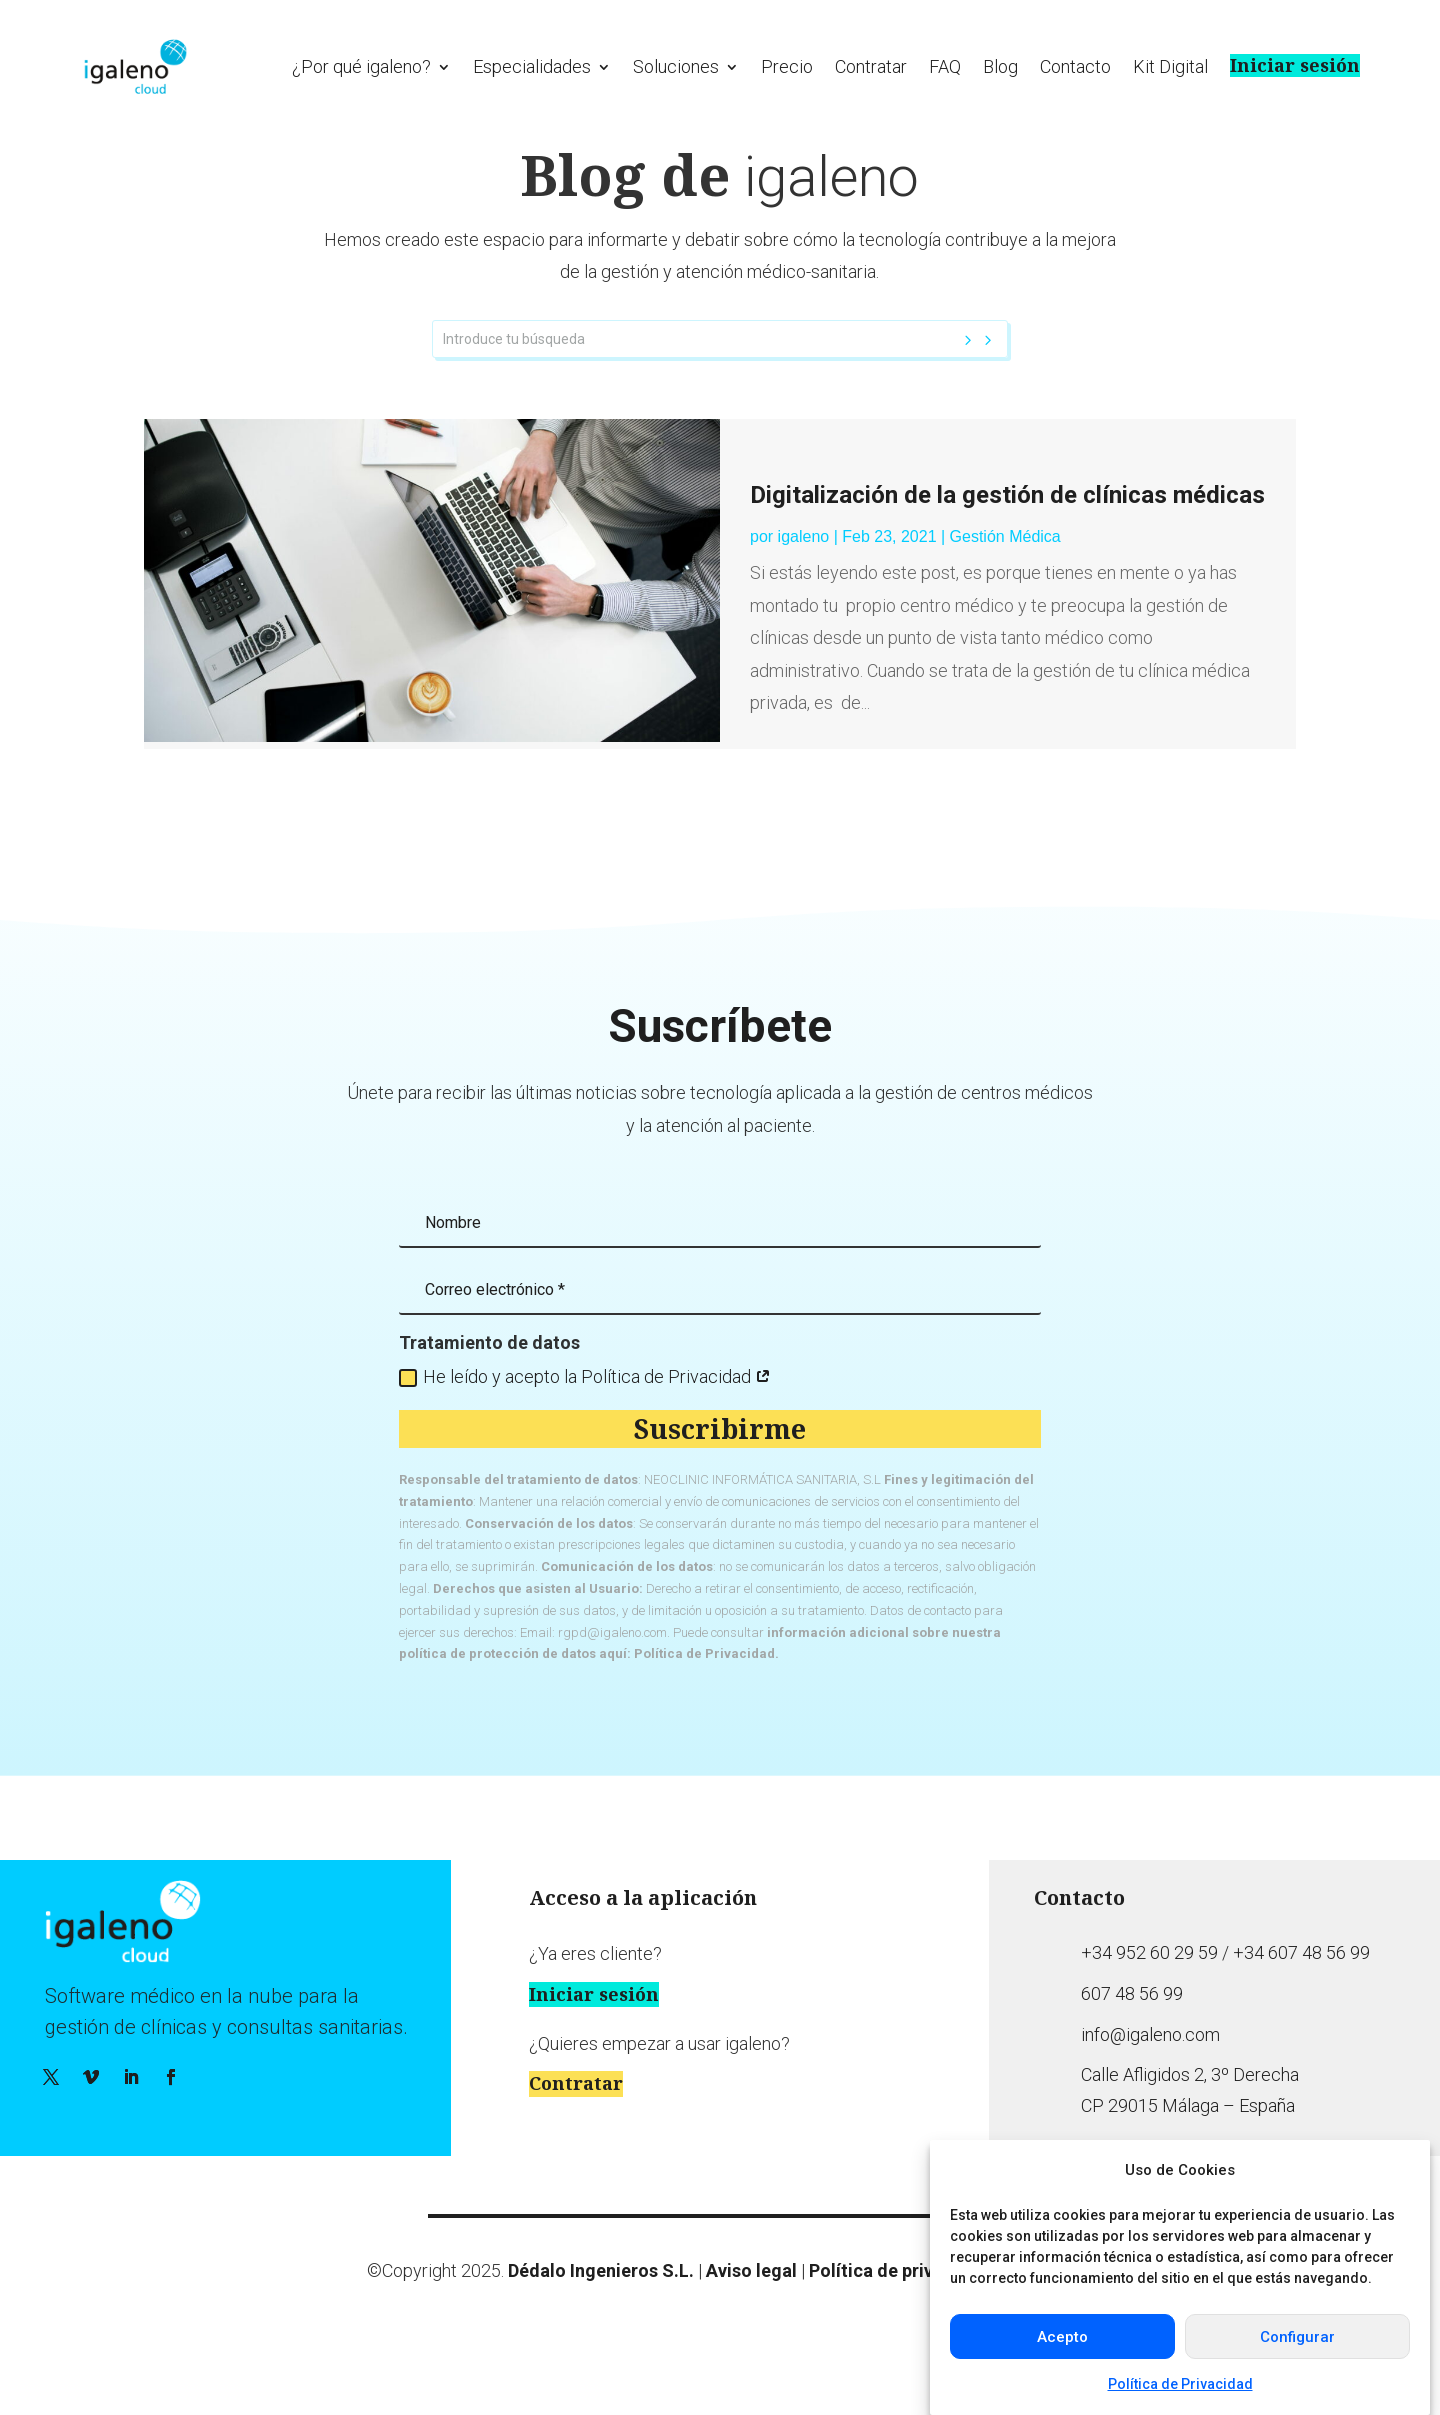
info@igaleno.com (1150, 2075)
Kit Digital (1170, 66)
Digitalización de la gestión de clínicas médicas (1007, 537)
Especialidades (532, 66)
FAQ (945, 66)
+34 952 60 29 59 (1149, 1994)
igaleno (804, 577)
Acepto (1062, 2337)
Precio (787, 66)
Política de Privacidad (1180, 2384)
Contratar (871, 66)
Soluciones (676, 66)
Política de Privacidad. (706, 1695)
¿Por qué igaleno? (361, 66)
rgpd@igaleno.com (612, 1673)
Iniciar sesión (1295, 65)
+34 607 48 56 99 (1301, 1994)
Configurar (1297, 2337)
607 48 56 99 (1132, 2035)
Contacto (1075, 66)
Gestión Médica (1005, 577)
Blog (1000, 66)
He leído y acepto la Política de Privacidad (585, 1417)
